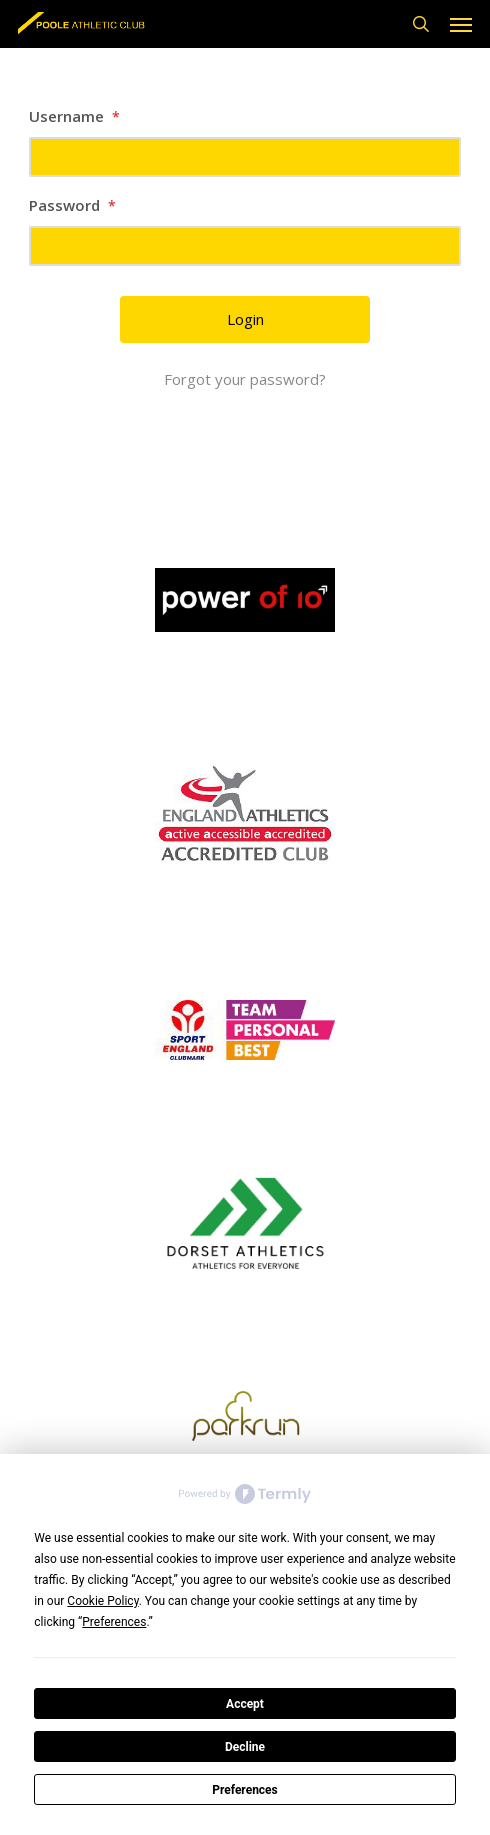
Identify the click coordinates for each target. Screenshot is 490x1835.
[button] (461, 24)
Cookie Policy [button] (102, 1601)
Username (74, 116)
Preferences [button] (114, 1622)
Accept (245, 1704)
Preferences (245, 1790)
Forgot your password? (245, 379)
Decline (245, 1747)
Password (72, 205)
